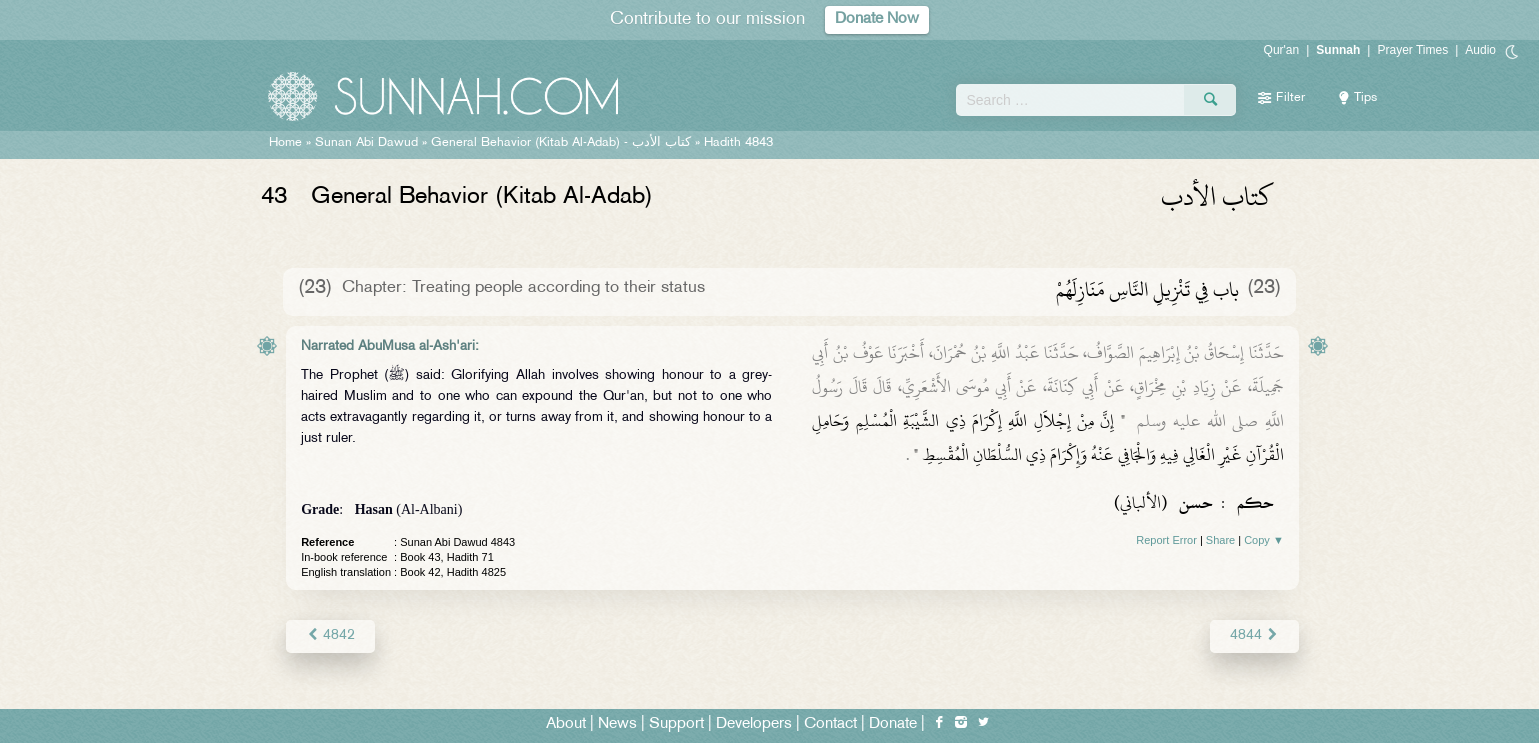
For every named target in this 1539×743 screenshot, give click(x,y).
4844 (1254, 635)
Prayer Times (1412, 50)
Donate (893, 724)
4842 (330, 635)
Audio (1480, 50)
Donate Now (877, 19)
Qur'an (1282, 50)
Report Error (1166, 540)
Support (676, 724)
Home (285, 143)
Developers (754, 724)
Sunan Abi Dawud (366, 143)
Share (1220, 540)
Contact (830, 724)
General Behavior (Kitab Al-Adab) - (563, 143)
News (617, 724)
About (566, 724)
